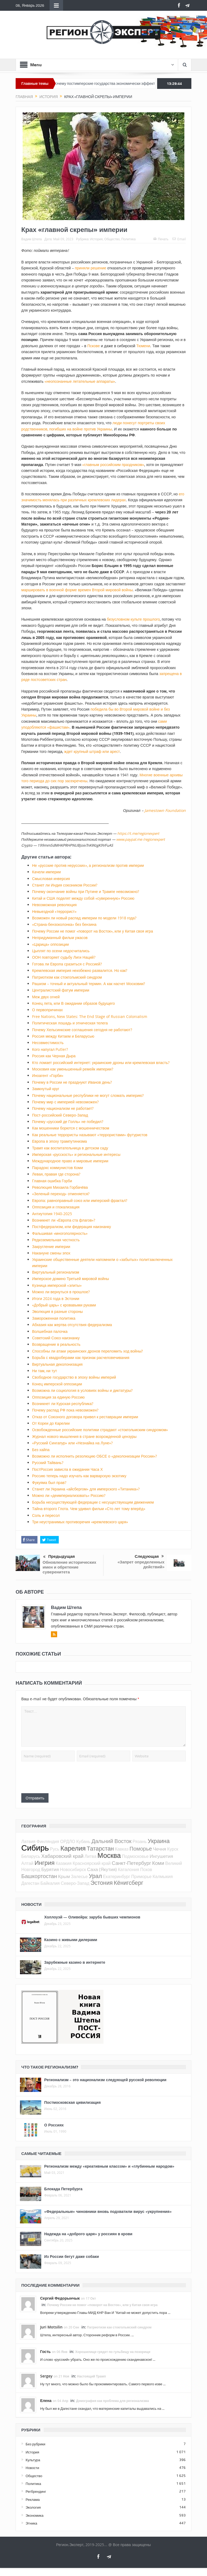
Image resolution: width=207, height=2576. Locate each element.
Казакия (64, 1863)
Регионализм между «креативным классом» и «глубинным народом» (109, 2166)
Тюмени (143, 345)
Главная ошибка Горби (52, 1180)
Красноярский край (92, 1863)
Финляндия (47, 1841)
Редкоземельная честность (56, 1239)
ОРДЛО (67, 1841)
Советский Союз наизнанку (56, 1337)
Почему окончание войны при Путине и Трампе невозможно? (85, 891)
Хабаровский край (62, 1855)
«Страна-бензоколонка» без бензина (64, 924)
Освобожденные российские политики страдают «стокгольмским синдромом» (100, 1429)
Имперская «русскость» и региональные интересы (76, 1154)
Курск (172, 1849)
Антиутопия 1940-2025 (52, 1213)
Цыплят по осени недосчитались (60, 950)
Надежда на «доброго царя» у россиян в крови (88, 2233)
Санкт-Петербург (131, 1862)
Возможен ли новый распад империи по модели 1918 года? (84, 917)
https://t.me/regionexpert (138, 833)
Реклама (33, 2499)
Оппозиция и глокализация (56, 1206)
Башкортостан (39, 1876)
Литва (90, 1856)
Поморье (141, 1848)
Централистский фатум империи (60, 990)
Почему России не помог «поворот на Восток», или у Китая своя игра (92, 931)
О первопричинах (47, 1009)
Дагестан (30, 1883)
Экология (33, 2507)
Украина (159, 1841)
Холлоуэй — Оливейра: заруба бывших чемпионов (92, 1917)
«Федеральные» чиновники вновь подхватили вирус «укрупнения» (108, 2211)
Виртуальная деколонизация (57, 1364)
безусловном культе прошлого (133, 619)
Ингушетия (161, 1856)
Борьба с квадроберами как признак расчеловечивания (80, 1357)
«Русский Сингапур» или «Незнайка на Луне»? (72, 1442)
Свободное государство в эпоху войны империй (74, 1377)
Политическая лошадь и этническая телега (70, 1022)
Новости (32, 2467)
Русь (54, 1849)
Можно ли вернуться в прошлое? (61, 1291)
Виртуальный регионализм (55, 1272)
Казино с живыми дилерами (70, 1939)
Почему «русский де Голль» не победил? (67, 1121)
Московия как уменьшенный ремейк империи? (72, 1069)
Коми (158, 1862)
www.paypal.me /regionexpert (140, 839)
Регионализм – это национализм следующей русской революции (105, 2079)
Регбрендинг (36, 2491)
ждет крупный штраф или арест (92, 751)
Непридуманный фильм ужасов (60, 937)
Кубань (83, 1841)
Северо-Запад (75, 1883)
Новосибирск (73, 1869)
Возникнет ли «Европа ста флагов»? (63, 1220)
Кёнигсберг (128, 1882)
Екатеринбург (116, 1876)
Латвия (28, 1841)
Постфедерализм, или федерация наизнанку (71, 1226)
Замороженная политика (53, 1318)
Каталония (128, 1869)
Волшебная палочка (50, 1331)
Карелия (73, 1848)
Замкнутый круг (45, 1088)
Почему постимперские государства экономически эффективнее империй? (126, 83)
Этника (31, 2523)
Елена (45, 2400)
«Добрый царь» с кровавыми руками (64, 1305)
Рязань (140, 1841)
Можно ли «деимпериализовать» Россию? (68, 1495)
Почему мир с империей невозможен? (65, 1101)
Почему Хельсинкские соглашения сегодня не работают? (82, 1029)
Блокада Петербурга (63, 2188)
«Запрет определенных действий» (141, 1564)
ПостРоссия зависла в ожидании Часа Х (67, 1469)
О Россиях (54, 2124)
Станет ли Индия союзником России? (64, 885)
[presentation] (62, 1777)
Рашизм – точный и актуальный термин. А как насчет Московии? (88, 983)
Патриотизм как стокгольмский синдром (67, 977)
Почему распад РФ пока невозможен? (65, 1410)
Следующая (149, 1556)
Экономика (34, 2515)
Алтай (27, 1863)
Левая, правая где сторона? (56, 1174)
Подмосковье (135, 1856)
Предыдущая (59, 1557)
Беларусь (30, 1856)
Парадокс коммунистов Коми (57, 1167)
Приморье (141, 1876)
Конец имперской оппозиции (57, 1383)
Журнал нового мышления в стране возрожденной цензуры (84, 1436)
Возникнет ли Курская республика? (62, 1403)
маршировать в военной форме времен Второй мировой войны (77, 589)
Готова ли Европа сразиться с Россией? (67, 964)
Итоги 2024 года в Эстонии (55, 1298)
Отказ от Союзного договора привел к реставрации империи (85, 1416)
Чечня (159, 1849)
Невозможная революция (54, 904)
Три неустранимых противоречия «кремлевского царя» (80, 1521)
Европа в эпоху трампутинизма (59, 1141)
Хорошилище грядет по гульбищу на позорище (112, 2351)
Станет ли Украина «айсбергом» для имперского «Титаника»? (86, 1489)
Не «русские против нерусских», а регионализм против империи (88, 865)
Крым (64, 1876)
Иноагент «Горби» (47, 1075)
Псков (146, 1869)
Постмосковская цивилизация (72, 2102)
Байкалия (50, 1883)
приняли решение (90, 267)
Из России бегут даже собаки (71, 2256)
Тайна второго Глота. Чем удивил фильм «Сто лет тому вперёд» (88, 1508)
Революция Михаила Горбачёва (60, 1187)
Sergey (46, 2376)
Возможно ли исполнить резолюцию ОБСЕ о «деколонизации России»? (94, 1456)
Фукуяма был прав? (49, 1482)
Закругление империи (51, 1246)
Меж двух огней (46, 996)
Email (179, 239)
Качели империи (46, 871)
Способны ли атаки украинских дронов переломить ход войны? (87, 1351)
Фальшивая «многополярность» (60, 1233)
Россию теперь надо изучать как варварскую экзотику (79, 1475)
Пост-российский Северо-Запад (60, 1115)
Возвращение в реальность (56, 1344)
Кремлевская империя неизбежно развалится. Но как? (79, 970)
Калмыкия (163, 1876)
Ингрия (44, 1862)
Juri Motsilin (51, 2327)
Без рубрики (35, 2444)
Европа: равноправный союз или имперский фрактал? (79, 1200)
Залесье (79, 1876)
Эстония (101, 1882)
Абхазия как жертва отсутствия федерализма (72, 1324)
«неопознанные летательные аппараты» (79, 381)
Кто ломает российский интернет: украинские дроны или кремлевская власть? (101, 1062)
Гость (45, 2351)
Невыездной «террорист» (54, 911)
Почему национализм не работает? (63, 1108)
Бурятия (50, 1869)
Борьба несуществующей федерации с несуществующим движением (93, 1502)
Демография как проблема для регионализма (112, 2400)
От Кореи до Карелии (51, 1423)
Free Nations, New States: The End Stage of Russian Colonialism (89, 1016)
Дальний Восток (111, 1841)
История (96, 239)
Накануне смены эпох (51, 1253)
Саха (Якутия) (102, 1869)
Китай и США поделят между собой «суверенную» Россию (83, 898)
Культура (33, 2459)
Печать (160, 239)
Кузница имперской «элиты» (57, 1285)
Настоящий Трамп (91, 2376)
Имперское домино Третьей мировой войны (70, 1278)
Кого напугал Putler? (50, 1049)
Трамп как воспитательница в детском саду (70, 1147)
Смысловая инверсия (51, 878)
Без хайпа (41, 1449)
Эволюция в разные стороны (57, 1311)
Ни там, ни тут (44, 1370)
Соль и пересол (46, 1515)
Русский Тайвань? (47, 1462)
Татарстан (100, 1848)
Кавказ (121, 1849)
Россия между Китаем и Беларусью (63, 1036)
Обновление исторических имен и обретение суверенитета (69, 1567)
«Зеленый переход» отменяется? (60, 1193)
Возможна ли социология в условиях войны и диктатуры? (82, 1390)
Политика (128, 239)
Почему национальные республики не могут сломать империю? (88, 1095)
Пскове (93, 345)
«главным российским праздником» (113, 464)
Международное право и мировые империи (70, 1160)
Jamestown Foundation (165, 810)
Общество (112, 239)
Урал (95, 1876)
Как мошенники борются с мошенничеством (70, 1128)
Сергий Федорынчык (60, 2298)
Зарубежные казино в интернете (74, 1962)
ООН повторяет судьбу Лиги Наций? (63, 957)
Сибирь (35, 1847)
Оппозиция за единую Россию (58, 1397)
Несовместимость (48, 1042)
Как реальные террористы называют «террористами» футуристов (89, 1134)
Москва (109, 1855)
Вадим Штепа (31, 239)
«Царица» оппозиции (50, 944)
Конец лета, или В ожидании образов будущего (73, 1003)
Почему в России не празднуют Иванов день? (72, 1082)
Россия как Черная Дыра (53, 1055)
